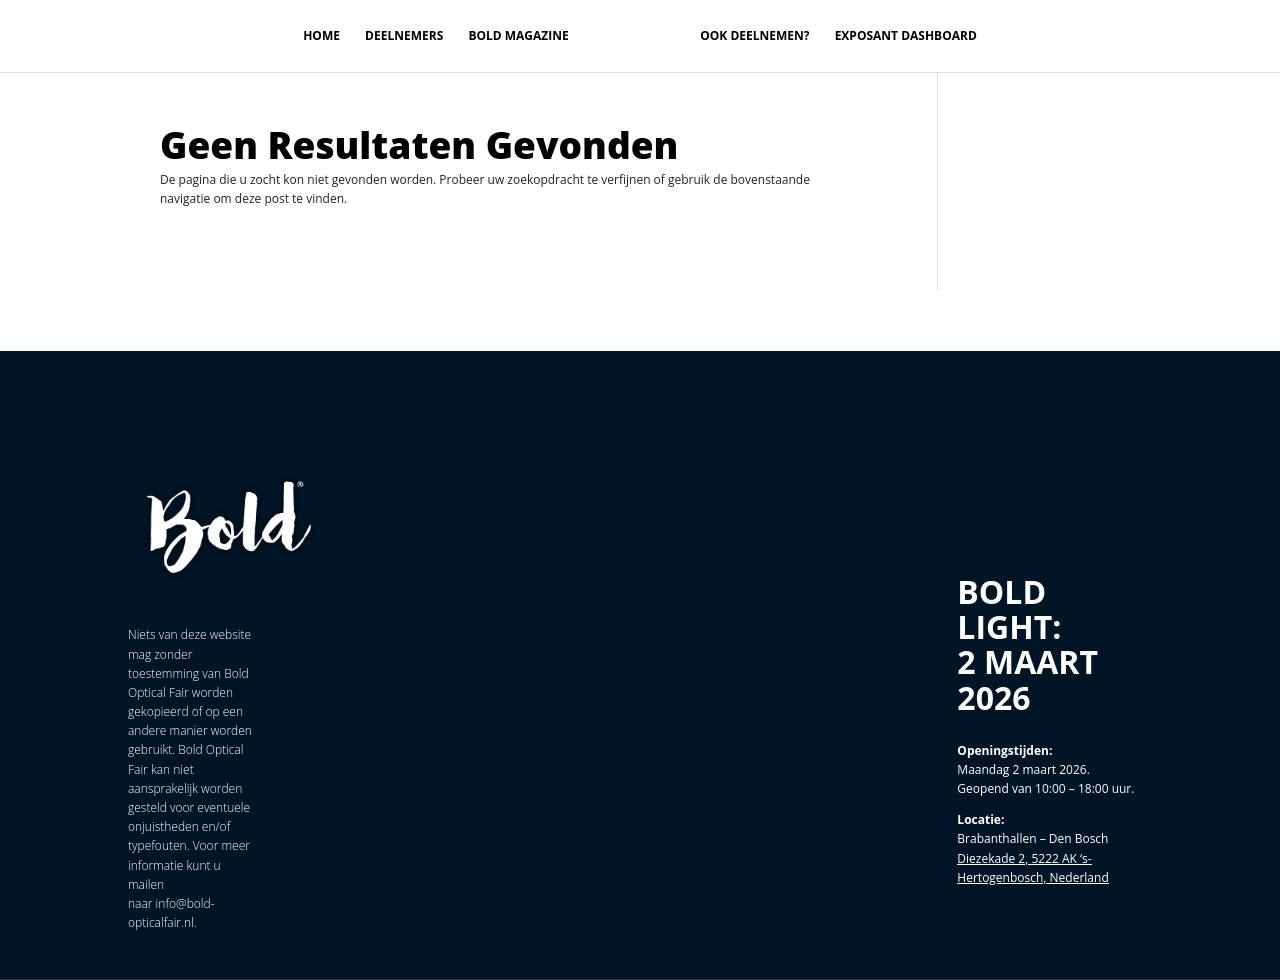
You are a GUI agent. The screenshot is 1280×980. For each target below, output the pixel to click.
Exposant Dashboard (906, 36)
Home (321, 36)
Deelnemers (404, 36)
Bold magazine (518, 36)
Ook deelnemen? (754, 36)
